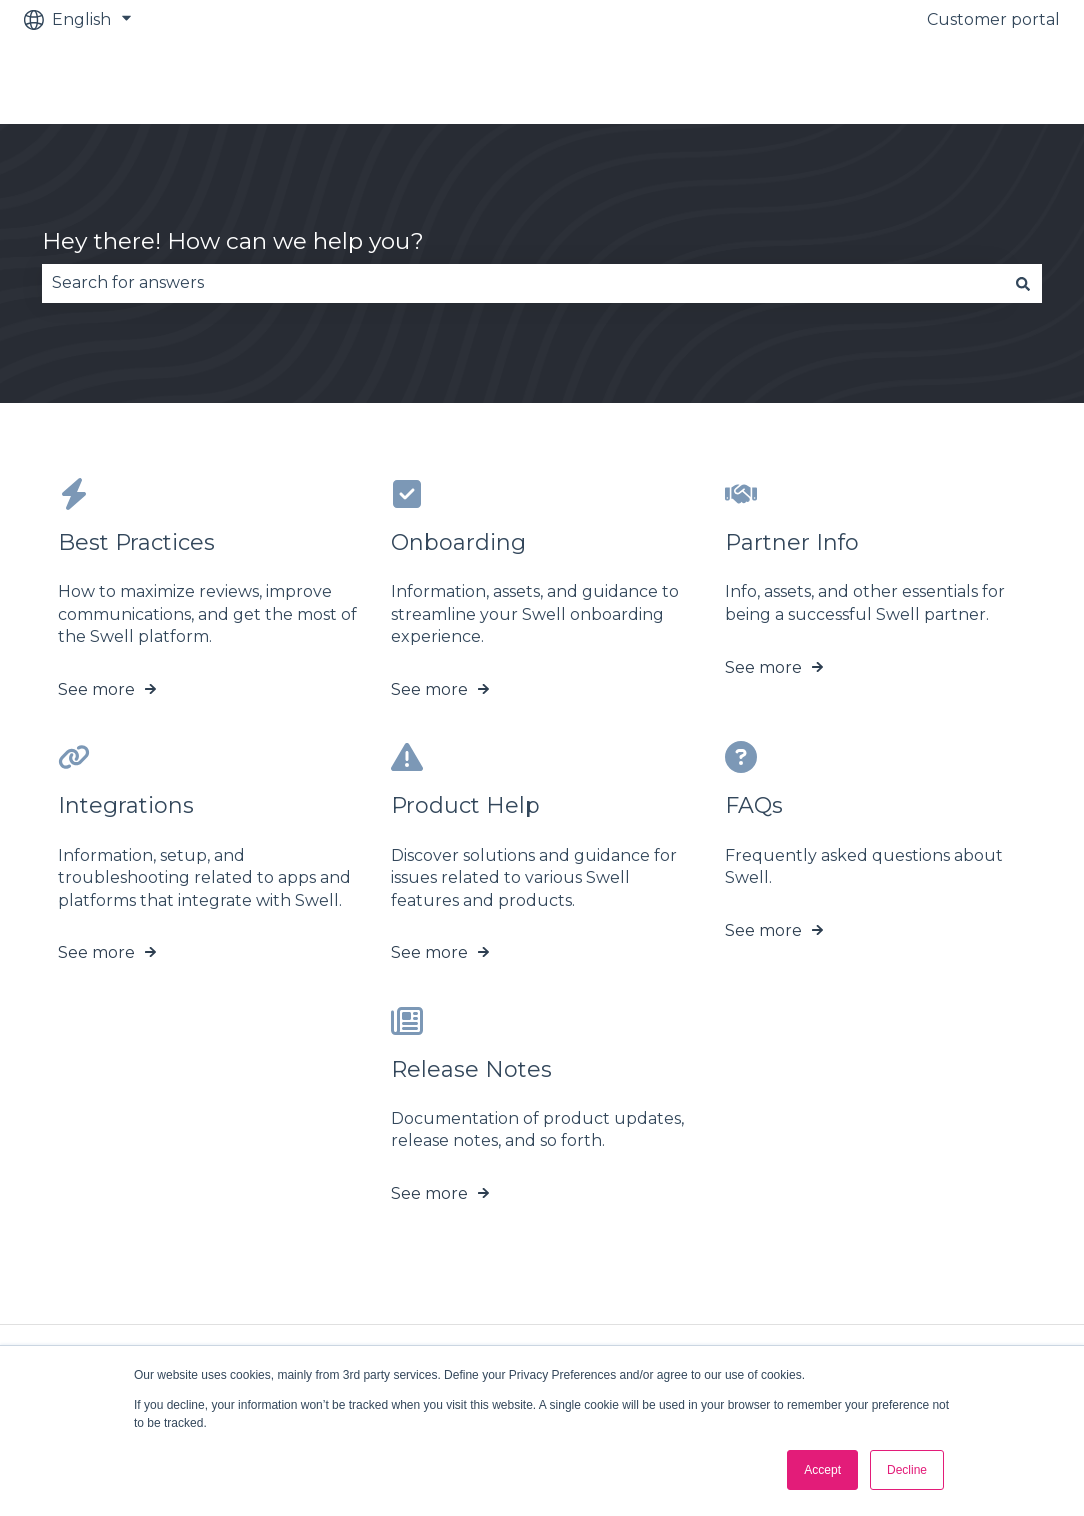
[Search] (1023, 283)
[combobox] (523, 283)
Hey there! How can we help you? (233, 241)
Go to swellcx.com (967, 81)
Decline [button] (907, 1470)
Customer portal (993, 19)
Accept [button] (822, 1470)
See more (96, 689)
